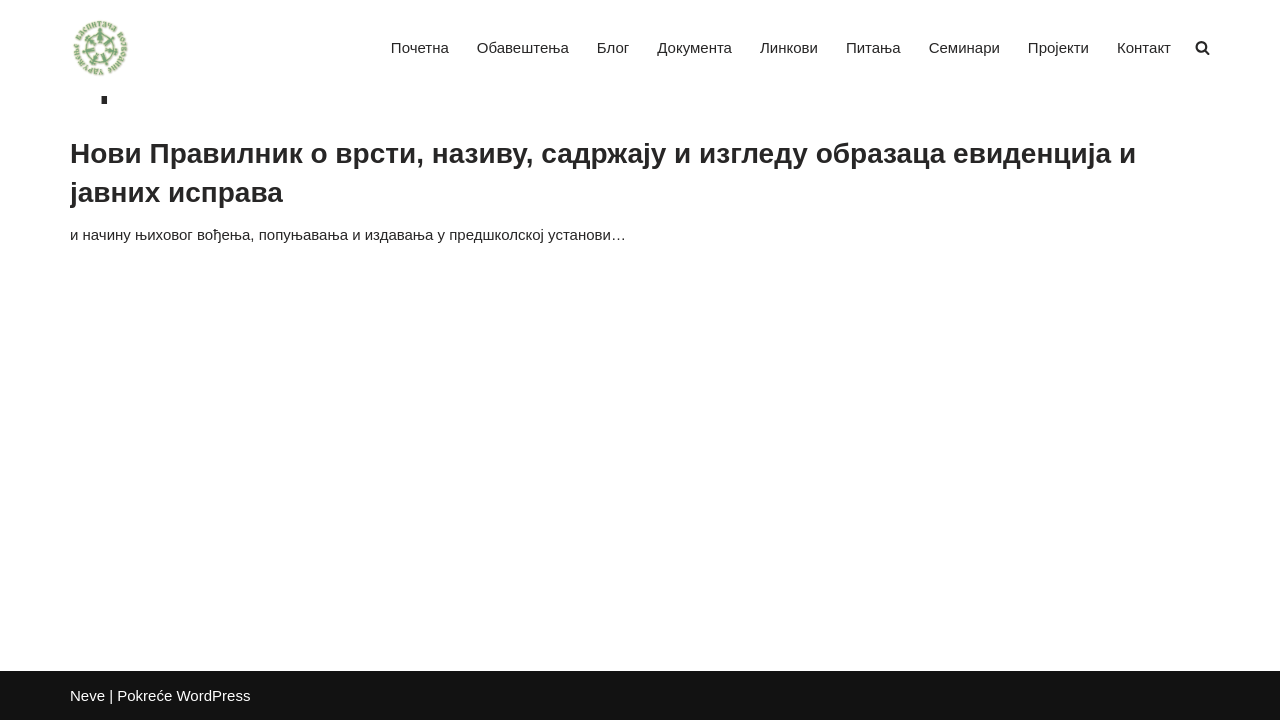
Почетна (420, 47)
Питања (873, 47)
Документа (694, 47)
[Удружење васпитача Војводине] (100, 48)
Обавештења (523, 47)
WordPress (213, 695)
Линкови (789, 47)
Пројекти (1058, 47)
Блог (613, 47)
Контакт (1144, 47)
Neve (87, 695)
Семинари (964, 47)
